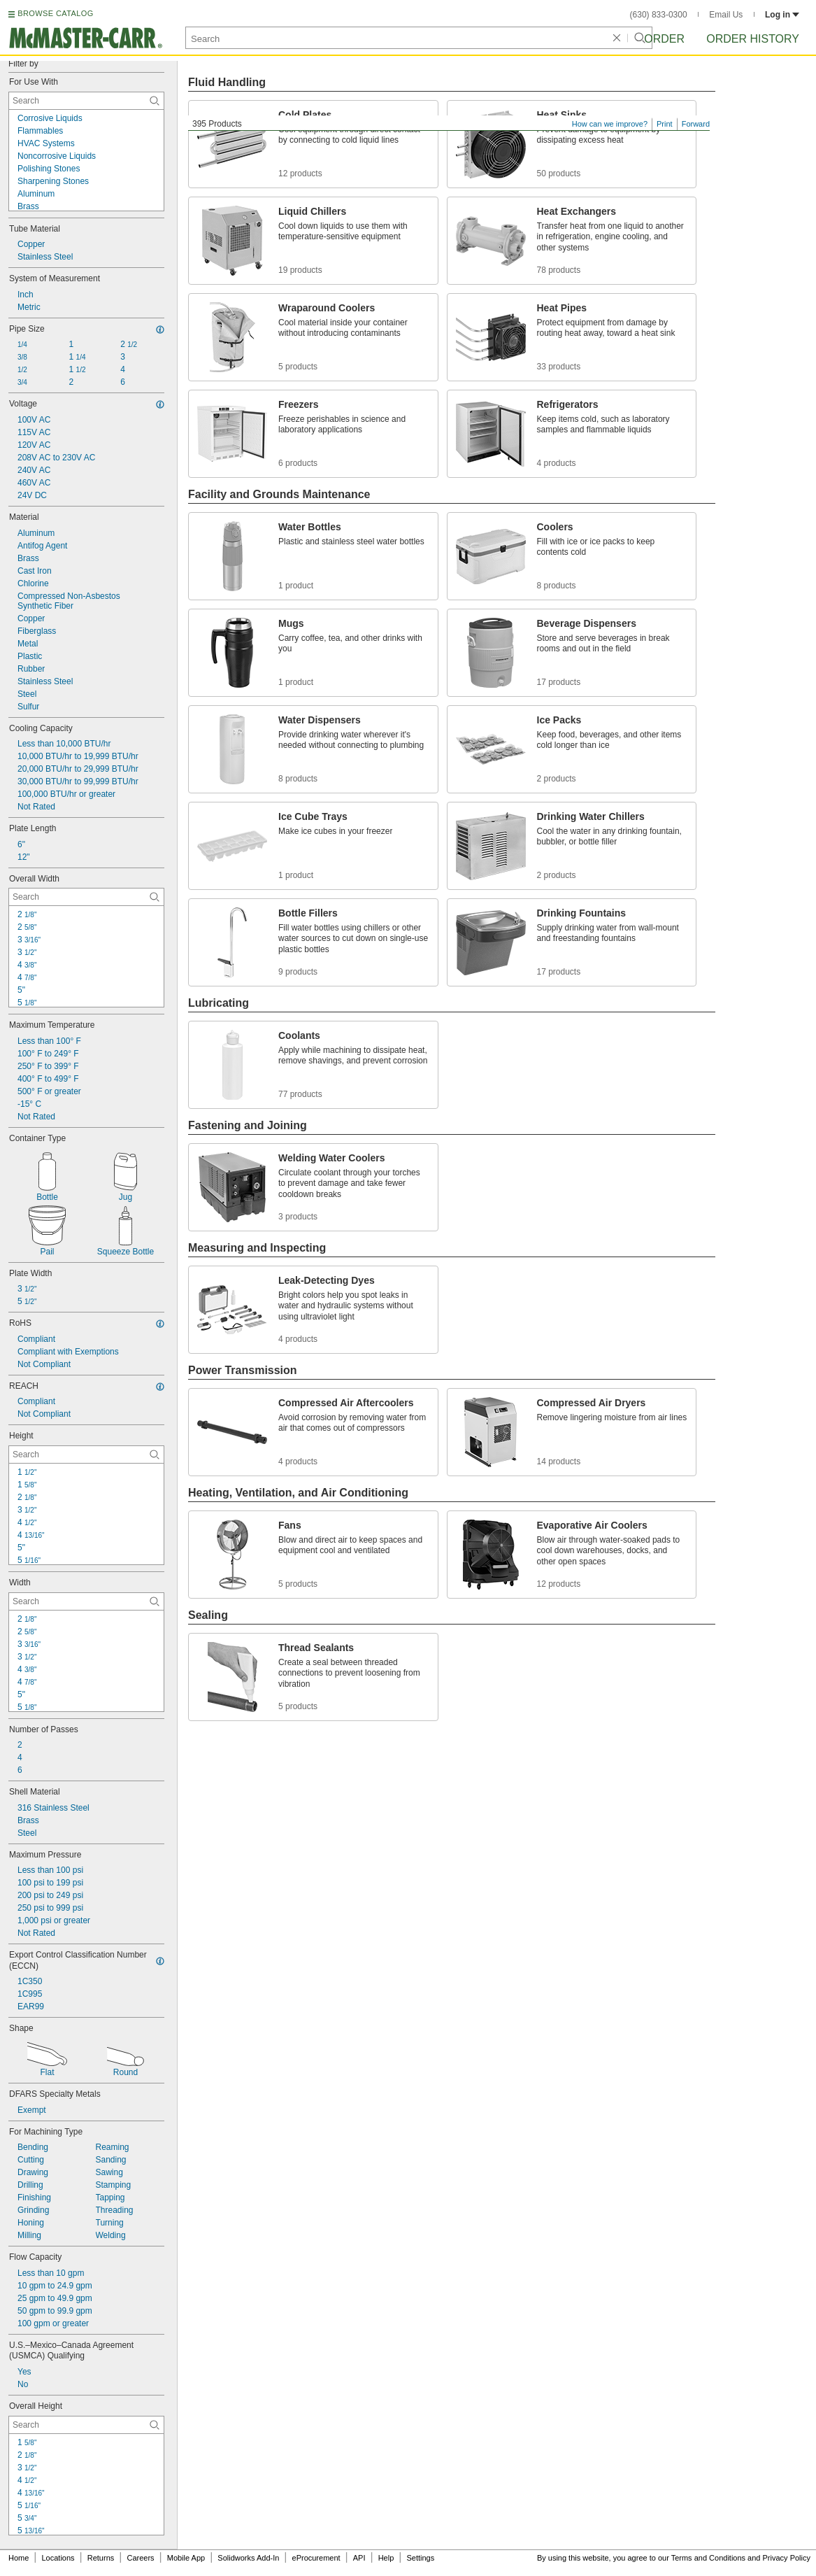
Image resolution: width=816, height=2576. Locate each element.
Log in (782, 15)
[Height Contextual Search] (86, 1454)
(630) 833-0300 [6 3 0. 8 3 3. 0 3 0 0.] (658, 15)
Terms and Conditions (708, 2558)
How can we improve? (609, 124)
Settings (420, 2558)
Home (18, 2558)
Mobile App (186, 2558)
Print (665, 124)
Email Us (726, 15)
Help (386, 2558)
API (359, 2558)
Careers (140, 2558)
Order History (752, 39)
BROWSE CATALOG (55, 13)
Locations (58, 2558)
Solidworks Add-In (248, 2558)
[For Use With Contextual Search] (86, 101)
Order (664, 39)
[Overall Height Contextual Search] (86, 2425)
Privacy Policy (786, 2558)
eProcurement (316, 2558)
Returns (101, 2558)
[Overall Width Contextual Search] (86, 897)
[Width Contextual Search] (86, 1601)
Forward (696, 124)
